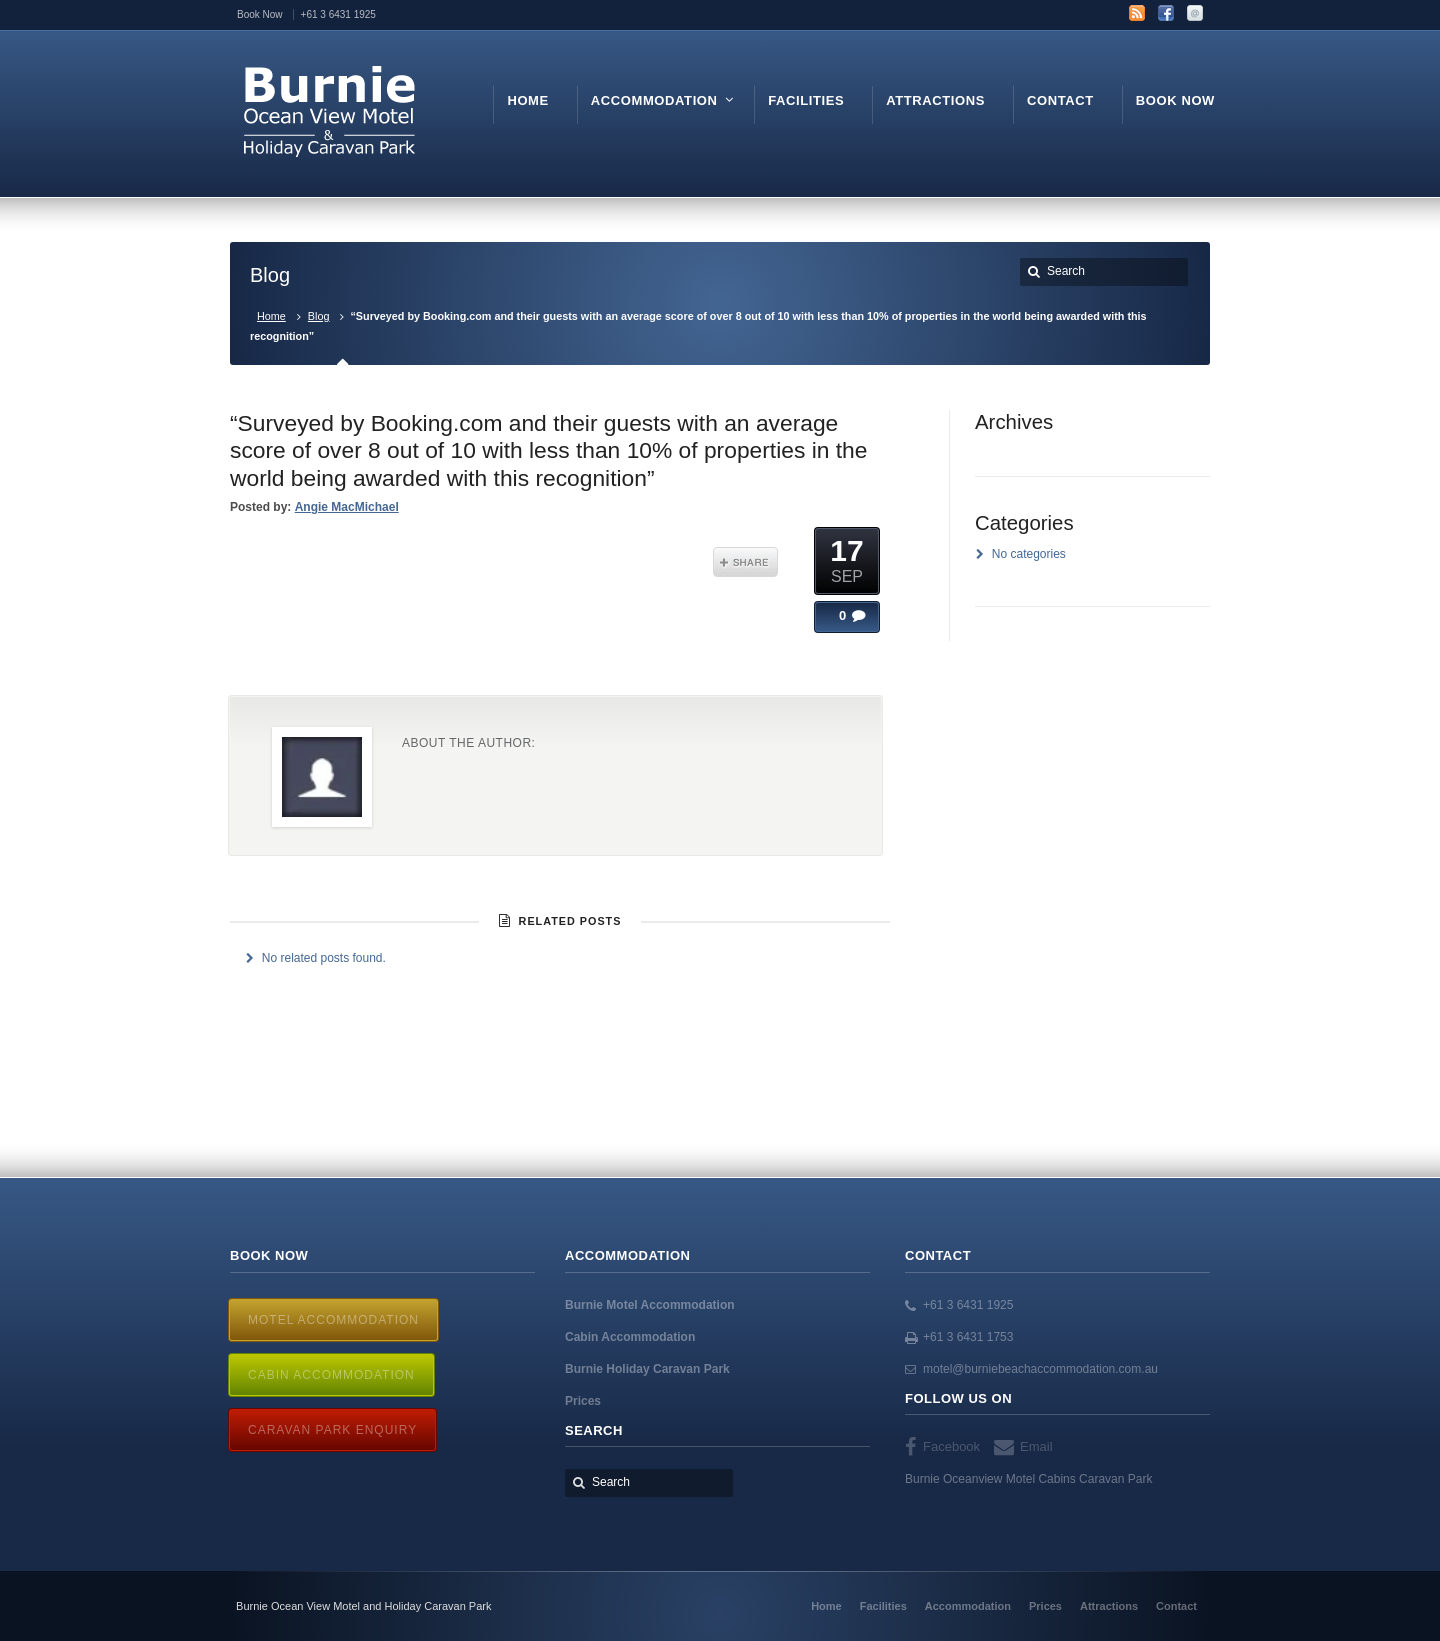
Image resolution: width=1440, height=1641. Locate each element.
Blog (319, 316)
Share (745, 562)
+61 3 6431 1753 (968, 1337)
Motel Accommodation (333, 1320)
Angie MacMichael (347, 507)
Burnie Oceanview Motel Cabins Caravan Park (1028, 1479)
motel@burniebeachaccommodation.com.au (1040, 1369)
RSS (1137, 13)
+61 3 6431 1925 (968, 1305)
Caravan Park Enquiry (332, 1430)
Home (271, 316)
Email (1195, 13)
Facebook (1166, 13)
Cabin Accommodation (331, 1375)
